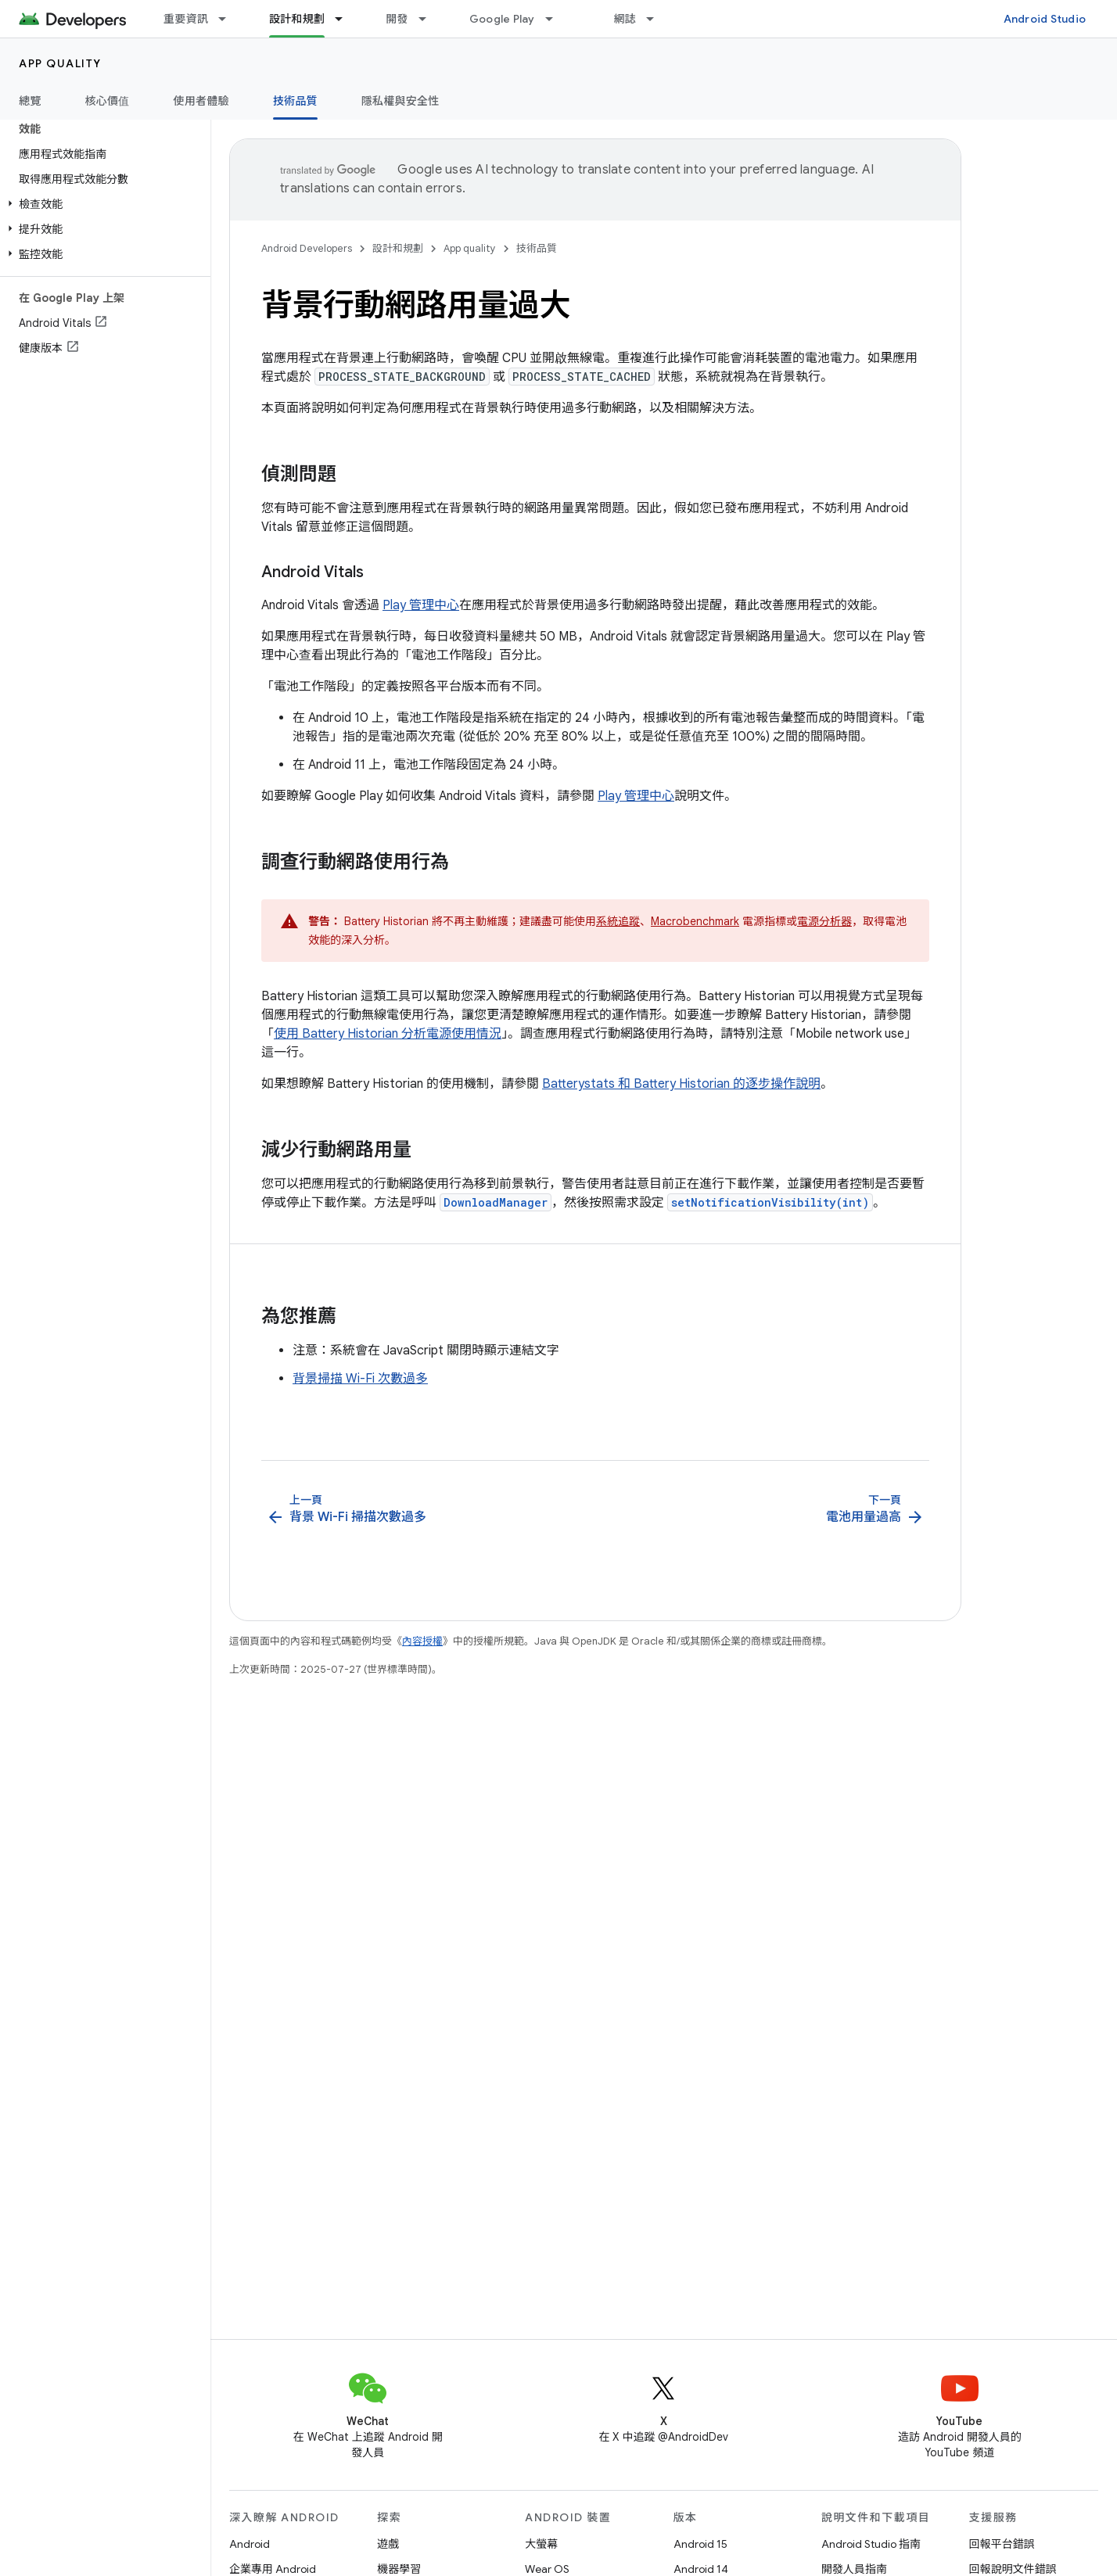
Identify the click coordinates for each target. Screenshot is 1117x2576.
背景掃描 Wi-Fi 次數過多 (360, 1379)
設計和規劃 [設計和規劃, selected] (297, 19)
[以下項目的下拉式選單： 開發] (429, 19)
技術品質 (536, 248)
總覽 (30, 101)
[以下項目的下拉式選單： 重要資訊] (229, 19)
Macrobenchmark (695, 921)
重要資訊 (185, 19)
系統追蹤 (618, 921)
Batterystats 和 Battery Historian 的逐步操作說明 (681, 1084)
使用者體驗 (201, 101)
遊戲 (388, 2544)
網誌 (625, 19)
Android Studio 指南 (871, 2544)
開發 (397, 19)
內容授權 (422, 1641)
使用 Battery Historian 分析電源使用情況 (387, 1034)
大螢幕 (541, 2544)
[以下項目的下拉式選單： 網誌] (657, 19)
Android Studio (1045, 19)
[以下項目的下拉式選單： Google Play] (556, 19)
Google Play (502, 19)
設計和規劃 (397, 248)
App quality (60, 63)
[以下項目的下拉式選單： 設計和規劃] (346, 19)
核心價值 (107, 101)
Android (249, 2544)
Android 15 (700, 2544)
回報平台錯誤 (1002, 2544)
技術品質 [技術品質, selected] (295, 101)
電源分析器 (824, 921)
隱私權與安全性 (400, 101)
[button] (102, 204)
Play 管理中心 (421, 605)
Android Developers (306, 248)
